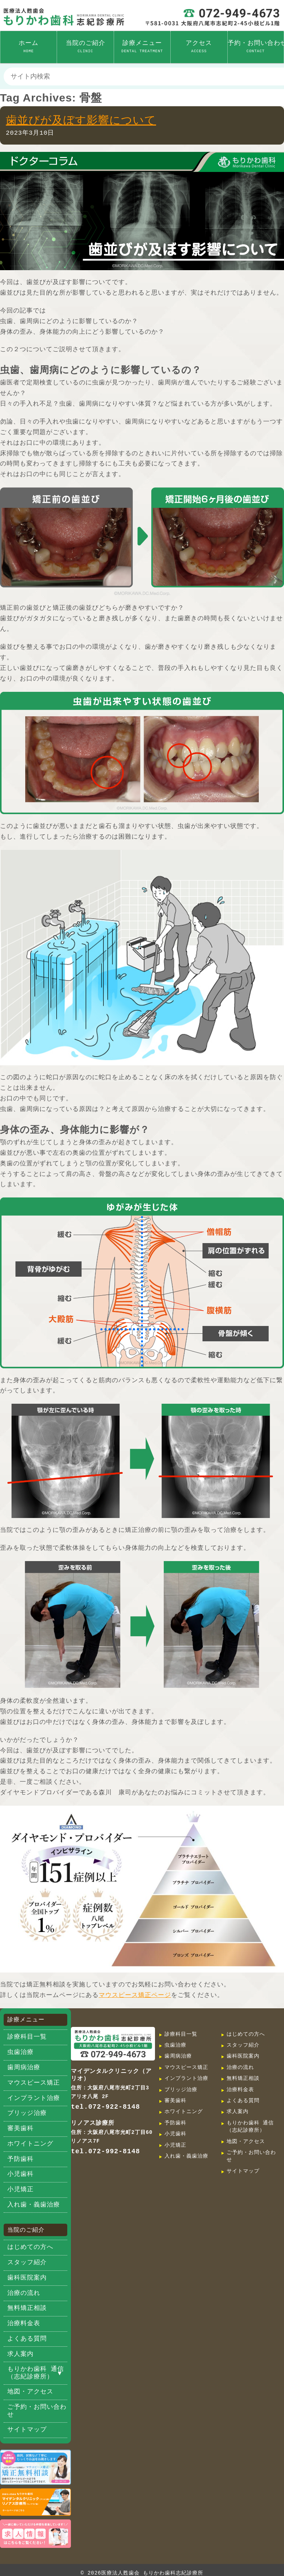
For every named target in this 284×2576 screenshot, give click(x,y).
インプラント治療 (33, 2098)
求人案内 (20, 2354)
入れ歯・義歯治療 (33, 2205)
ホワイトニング (30, 2144)
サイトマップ (27, 2430)
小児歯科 (20, 2174)
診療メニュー (142, 46)
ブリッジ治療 (27, 2113)
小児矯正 (20, 2189)
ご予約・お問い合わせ (37, 2411)
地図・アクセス (30, 2392)
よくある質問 (27, 2339)
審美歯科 (20, 2128)
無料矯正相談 (27, 2308)
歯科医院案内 (27, 2278)
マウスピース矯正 (33, 2083)
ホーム (28, 46)
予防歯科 (20, 2159)
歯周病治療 (23, 2067)
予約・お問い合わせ (256, 46)
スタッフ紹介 (27, 2262)
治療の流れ (23, 2293)
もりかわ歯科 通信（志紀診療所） (35, 2373)
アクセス (199, 46)
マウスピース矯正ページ (135, 1995)
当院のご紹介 (85, 46)
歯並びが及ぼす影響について (81, 120)
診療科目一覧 (27, 2037)
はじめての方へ (30, 2247)
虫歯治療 (20, 2052)
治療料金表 (23, 2323)
